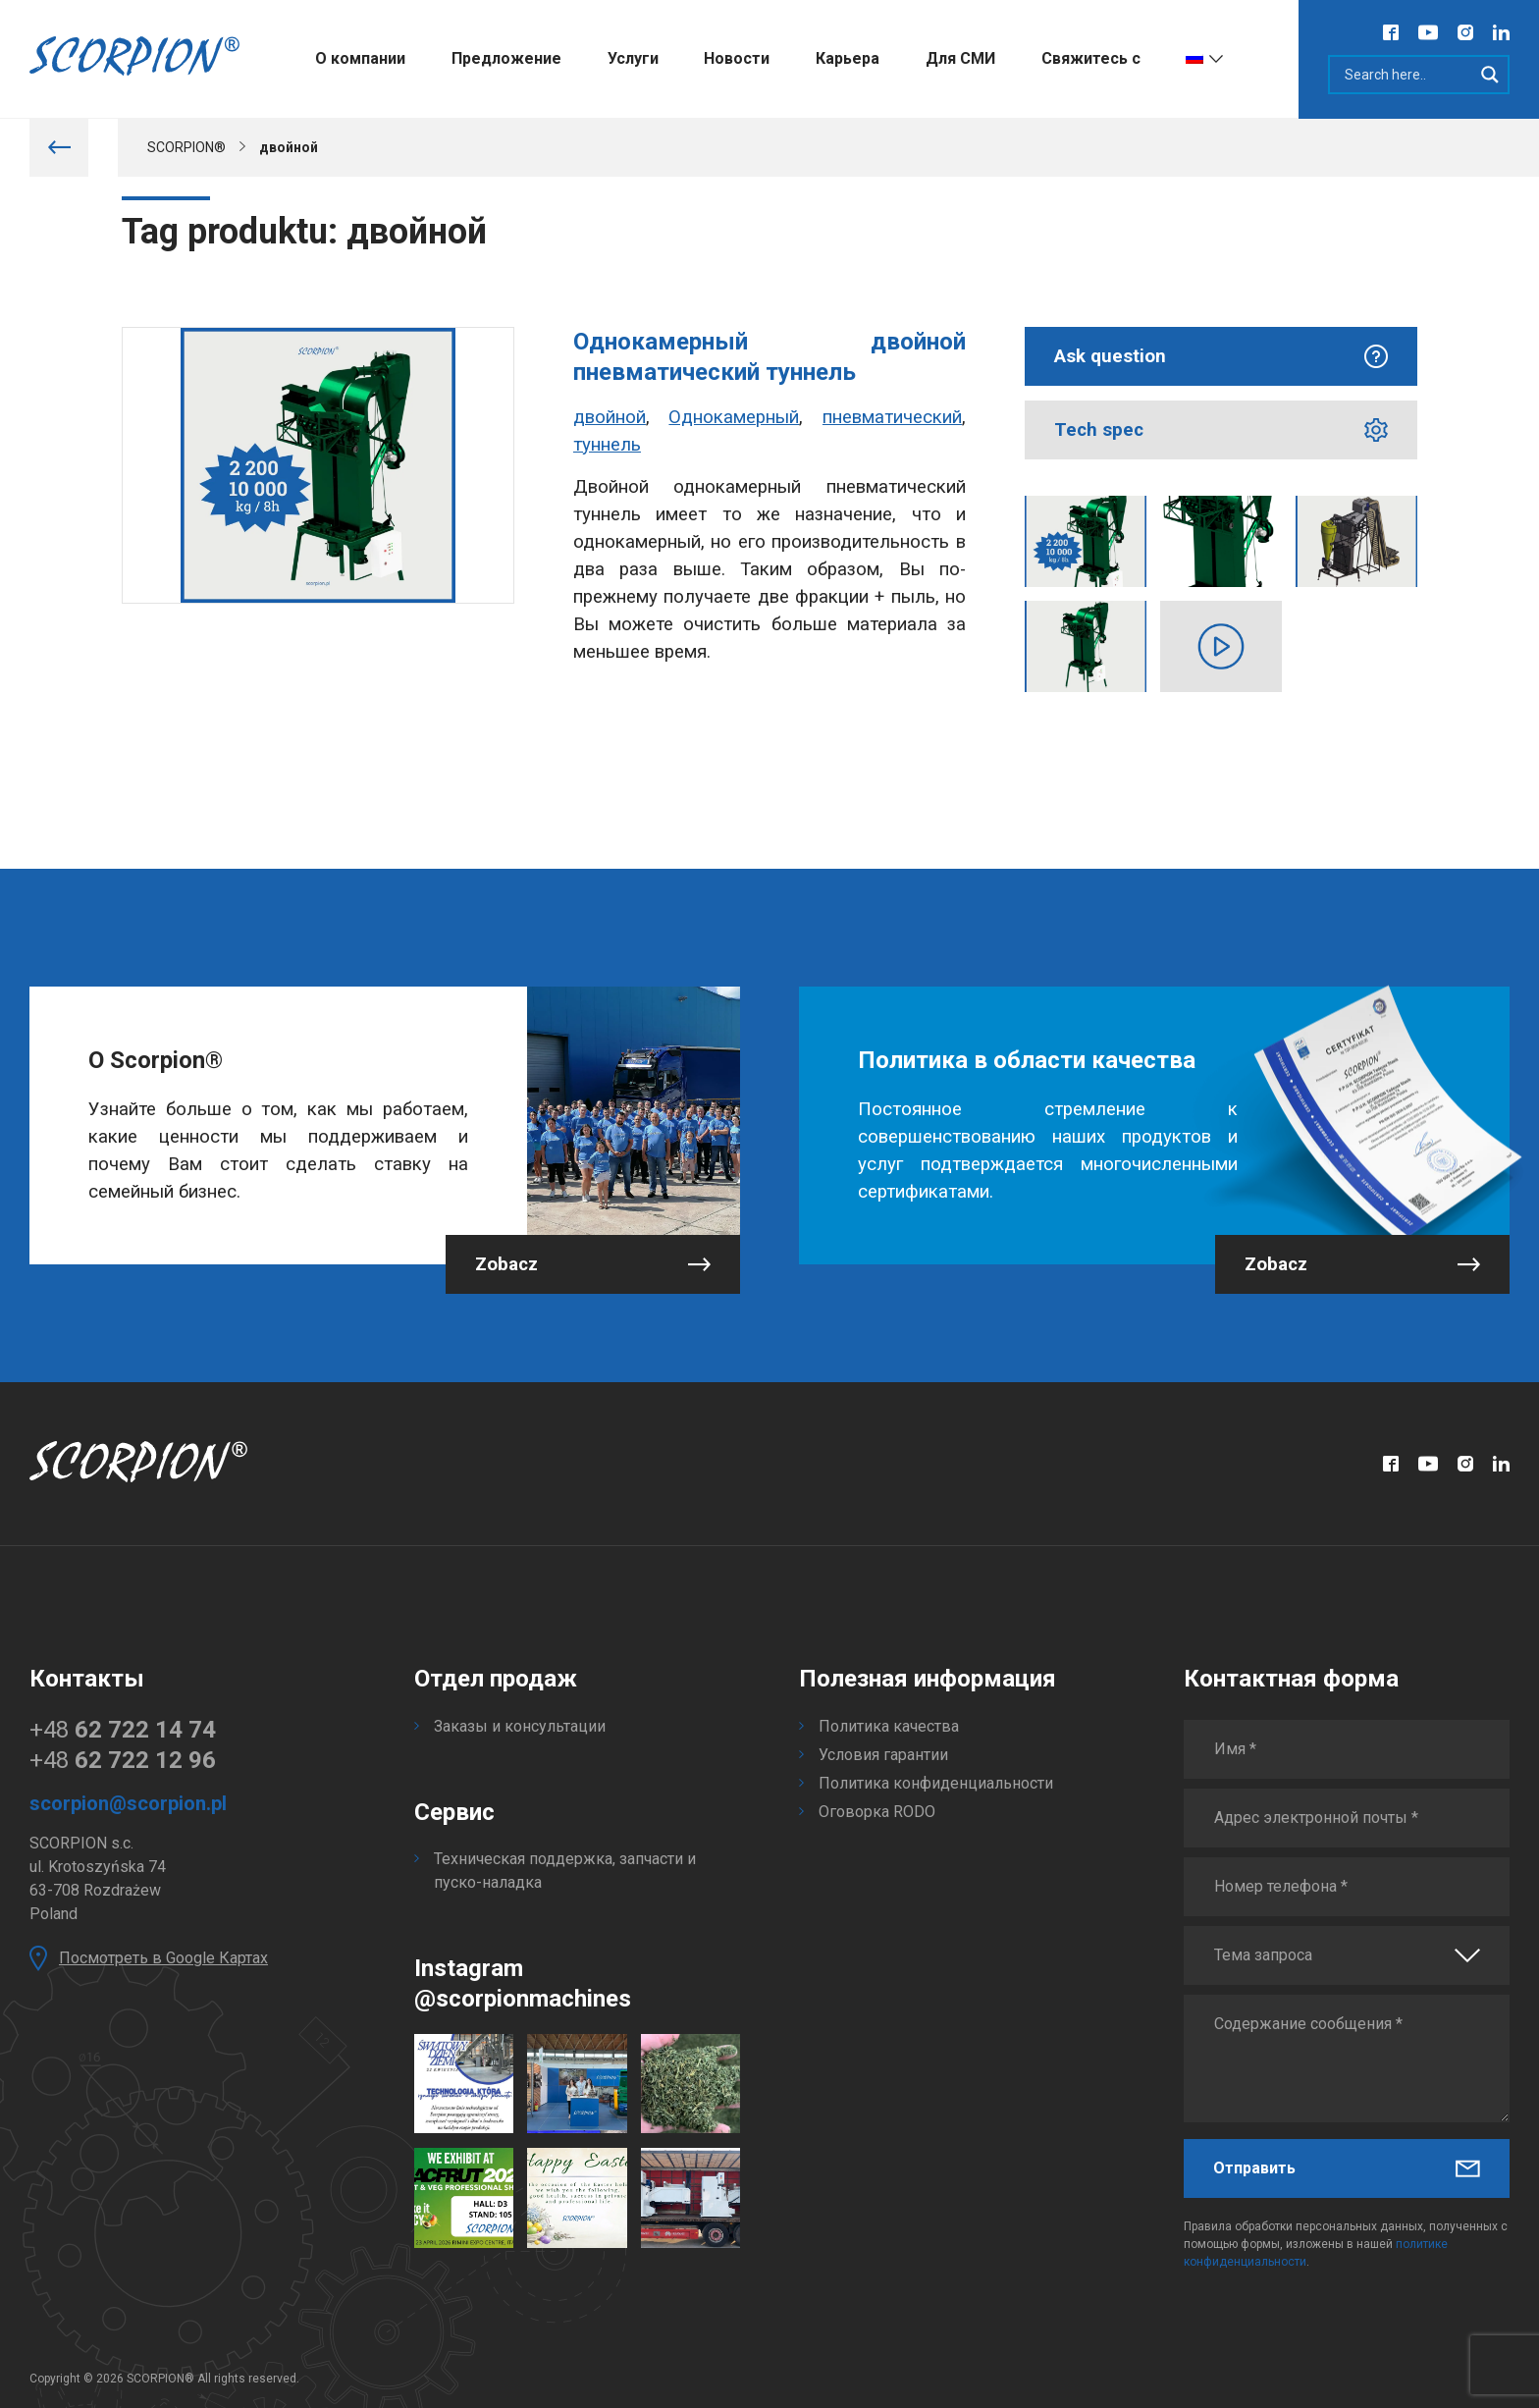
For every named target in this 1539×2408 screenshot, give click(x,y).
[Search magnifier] (1490, 74)
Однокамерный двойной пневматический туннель (769, 357)
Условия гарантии (883, 1754)
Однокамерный (733, 417)
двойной (609, 417)
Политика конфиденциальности (936, 1783)
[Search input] (1406, 74)
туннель (607, 444)
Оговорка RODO (877, 1811)
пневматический (892, 417)
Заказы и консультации (520, 1726)
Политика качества (889, 1726)
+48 (122, 1729)
